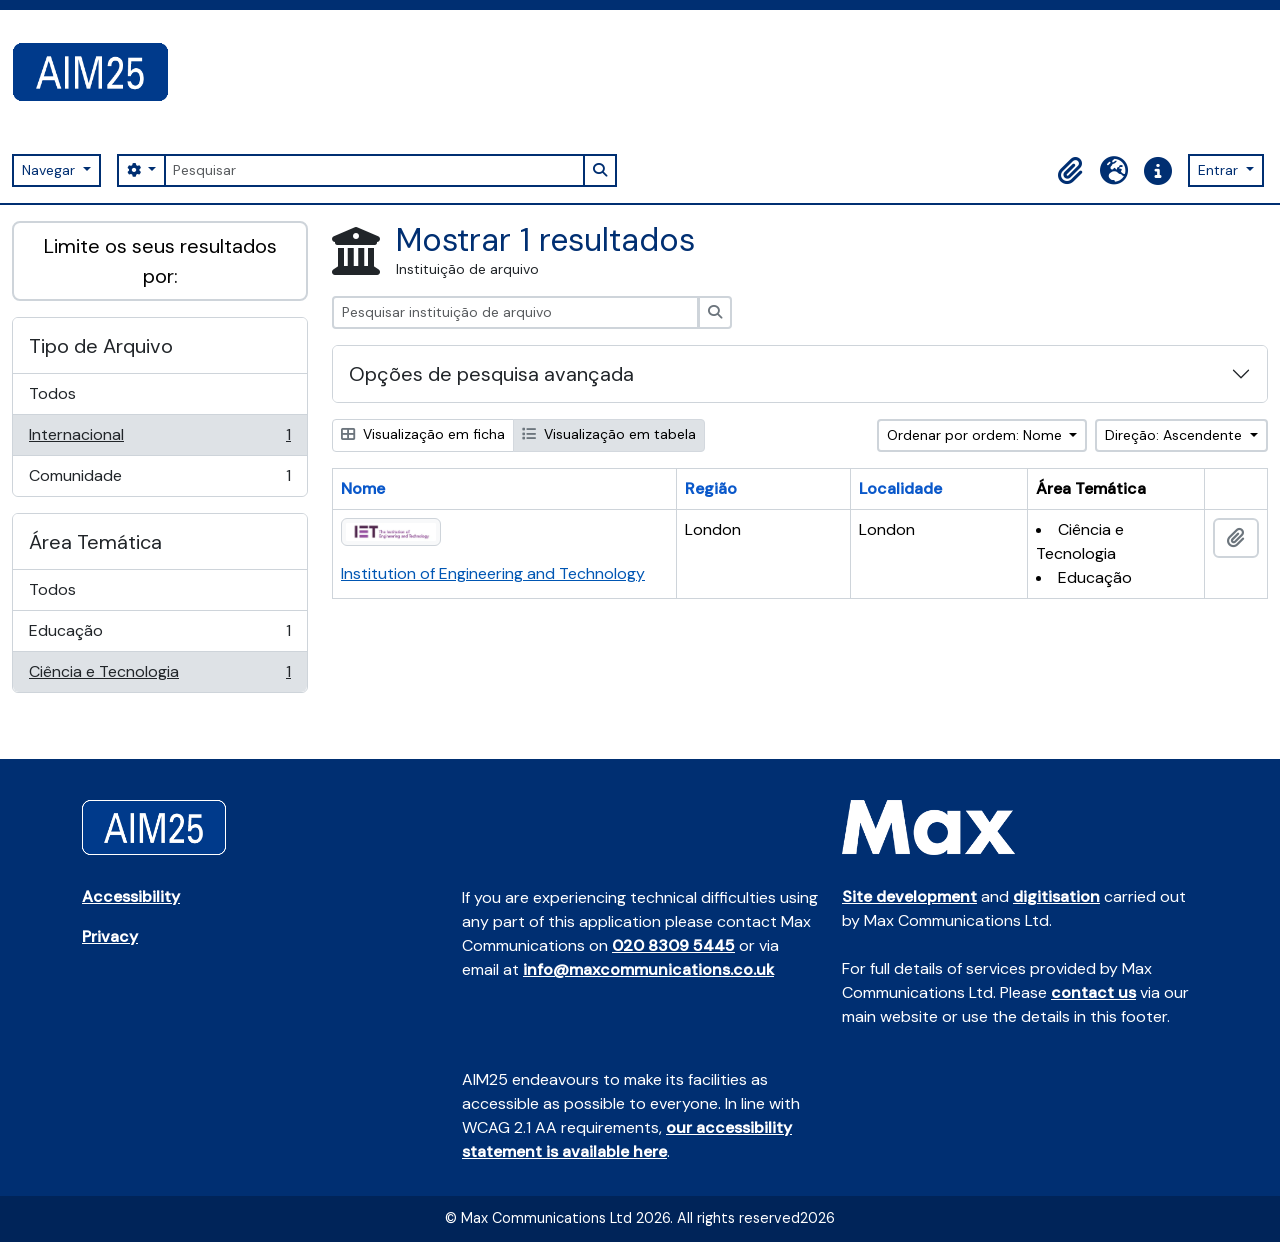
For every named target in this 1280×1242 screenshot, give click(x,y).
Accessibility (131, 896)
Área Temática (95, 542)
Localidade (900, 488)
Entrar (1220, 170)
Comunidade (159, 480)
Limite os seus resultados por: (160, 261)
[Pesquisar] (374, 170)
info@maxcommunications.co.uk (648, 969)
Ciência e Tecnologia (159, 676)
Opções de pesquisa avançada (491, 374)
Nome (363, 488)
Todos (52, 393)
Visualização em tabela (609, 434)
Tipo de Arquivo (101, 346)
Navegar (50, 170)
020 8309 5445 (673, 945)
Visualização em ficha (423, 434)
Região (711, 488)
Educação (159, 635)
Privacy (110, 936)
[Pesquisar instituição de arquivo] (515, 312)
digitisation (1056, 896)
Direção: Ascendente (1175, 435)
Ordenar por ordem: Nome (976, 435)
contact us (1093, 992)
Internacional (159, 439)
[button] (1070, 171)
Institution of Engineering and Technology (493, 573)
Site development (909, 896)
